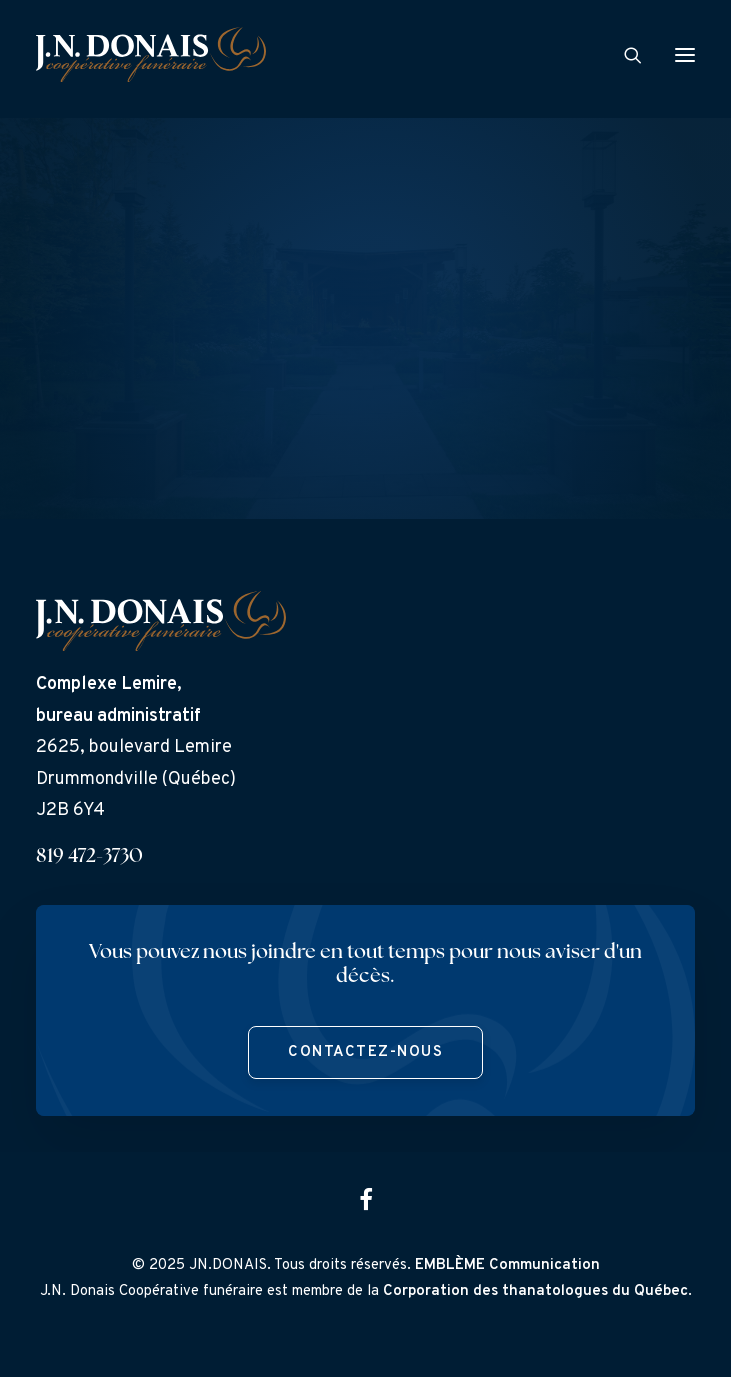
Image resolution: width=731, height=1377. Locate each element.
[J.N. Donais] (151, 54)
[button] (685, 54)
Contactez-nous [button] (365, 1052)
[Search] (624, 55)
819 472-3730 (89, 857)
